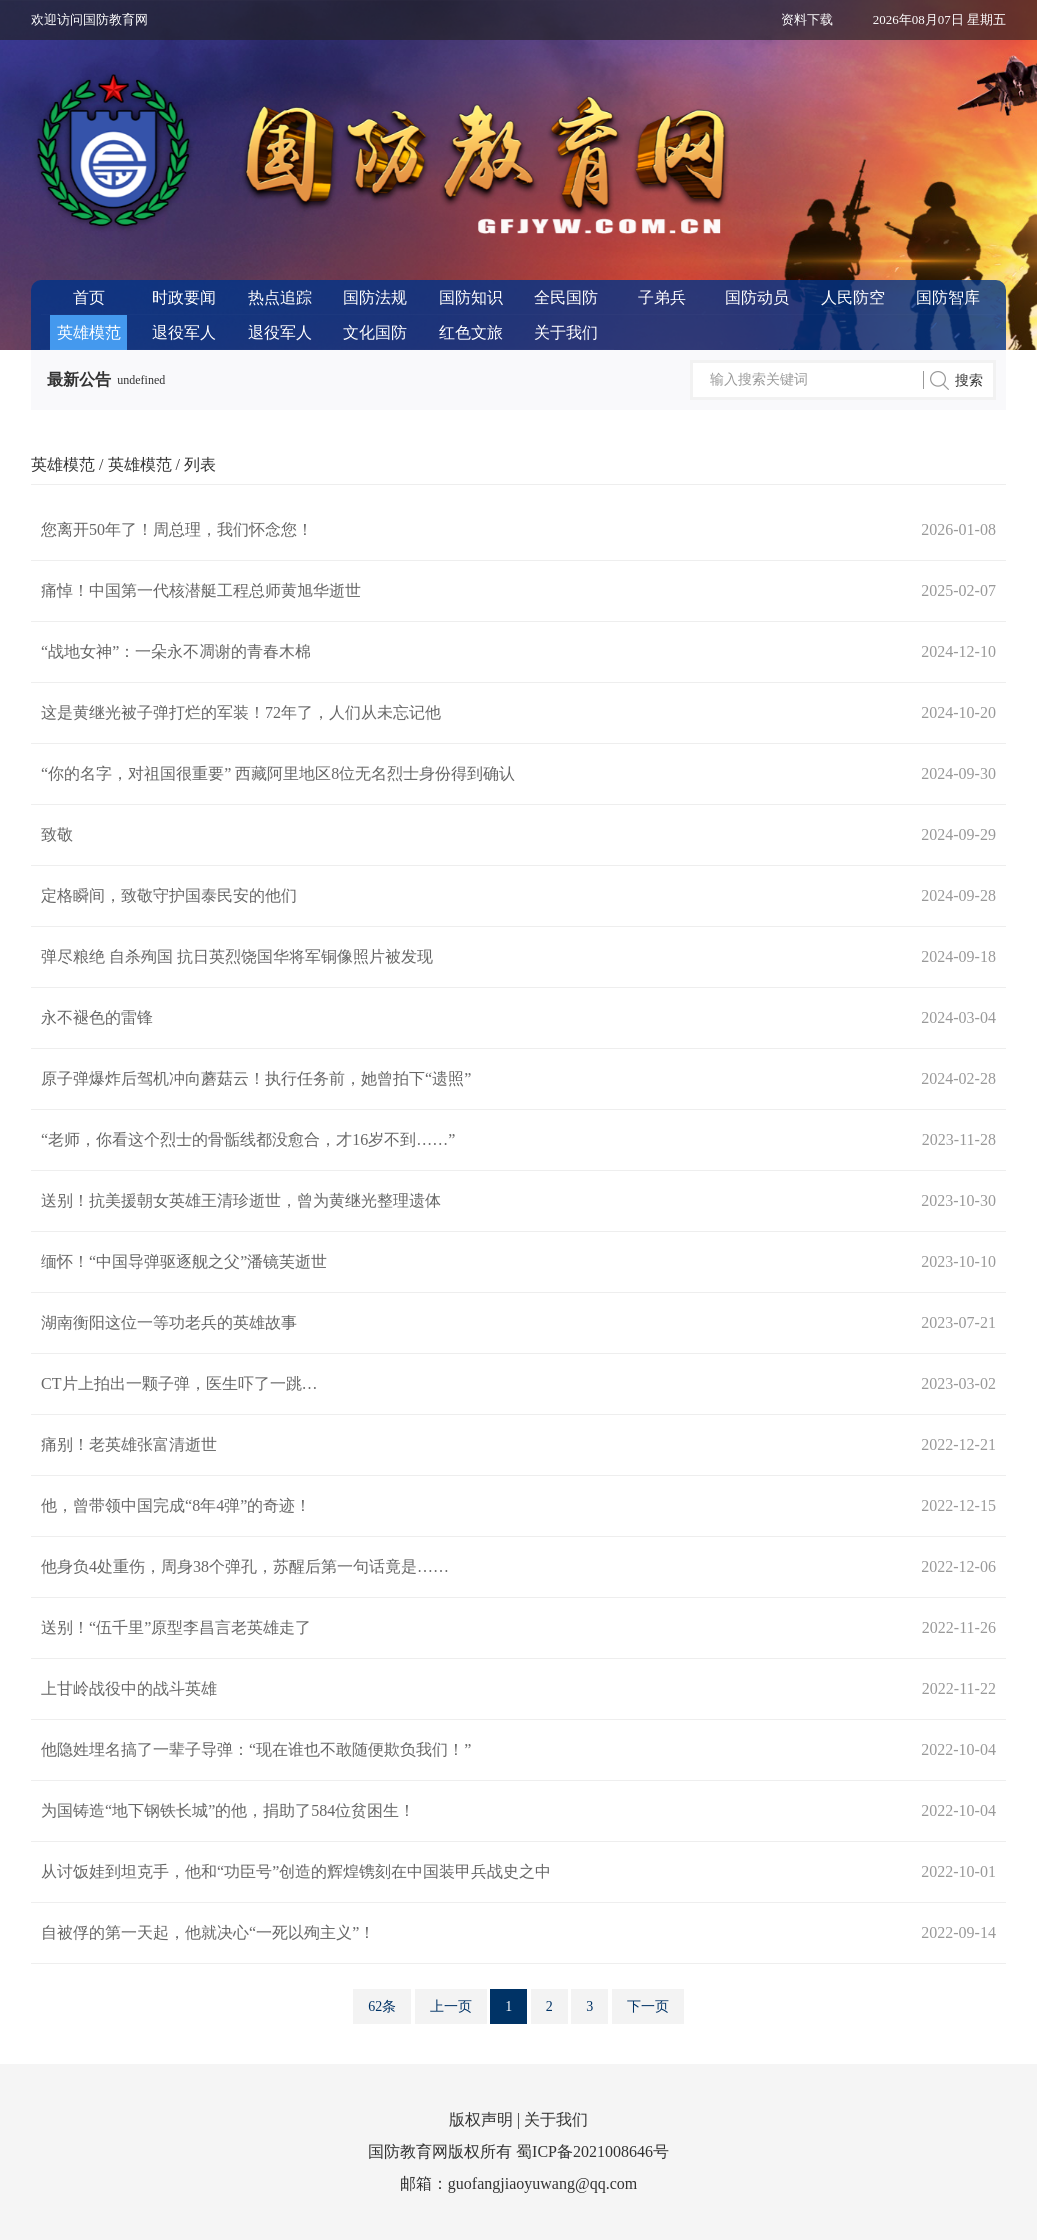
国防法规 (375, 297)
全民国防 (566, 297)
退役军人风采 (184, 337)
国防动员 (757, 297)
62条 (382, 2006)
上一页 (451, 2006)
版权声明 (481, 2119)
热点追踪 (280, 297)
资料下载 (807, 19)
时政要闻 (184, 297)
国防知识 (471, 297)
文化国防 (375, 332)
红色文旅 (471, 332)
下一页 (648, 2006)
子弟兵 (662, 297)
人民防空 (853, 297)
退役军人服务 (280, 337)
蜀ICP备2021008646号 (592, 2151)
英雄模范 (89, 332)
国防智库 (948, 297)
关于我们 (566, 332)
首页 (89, 297)
